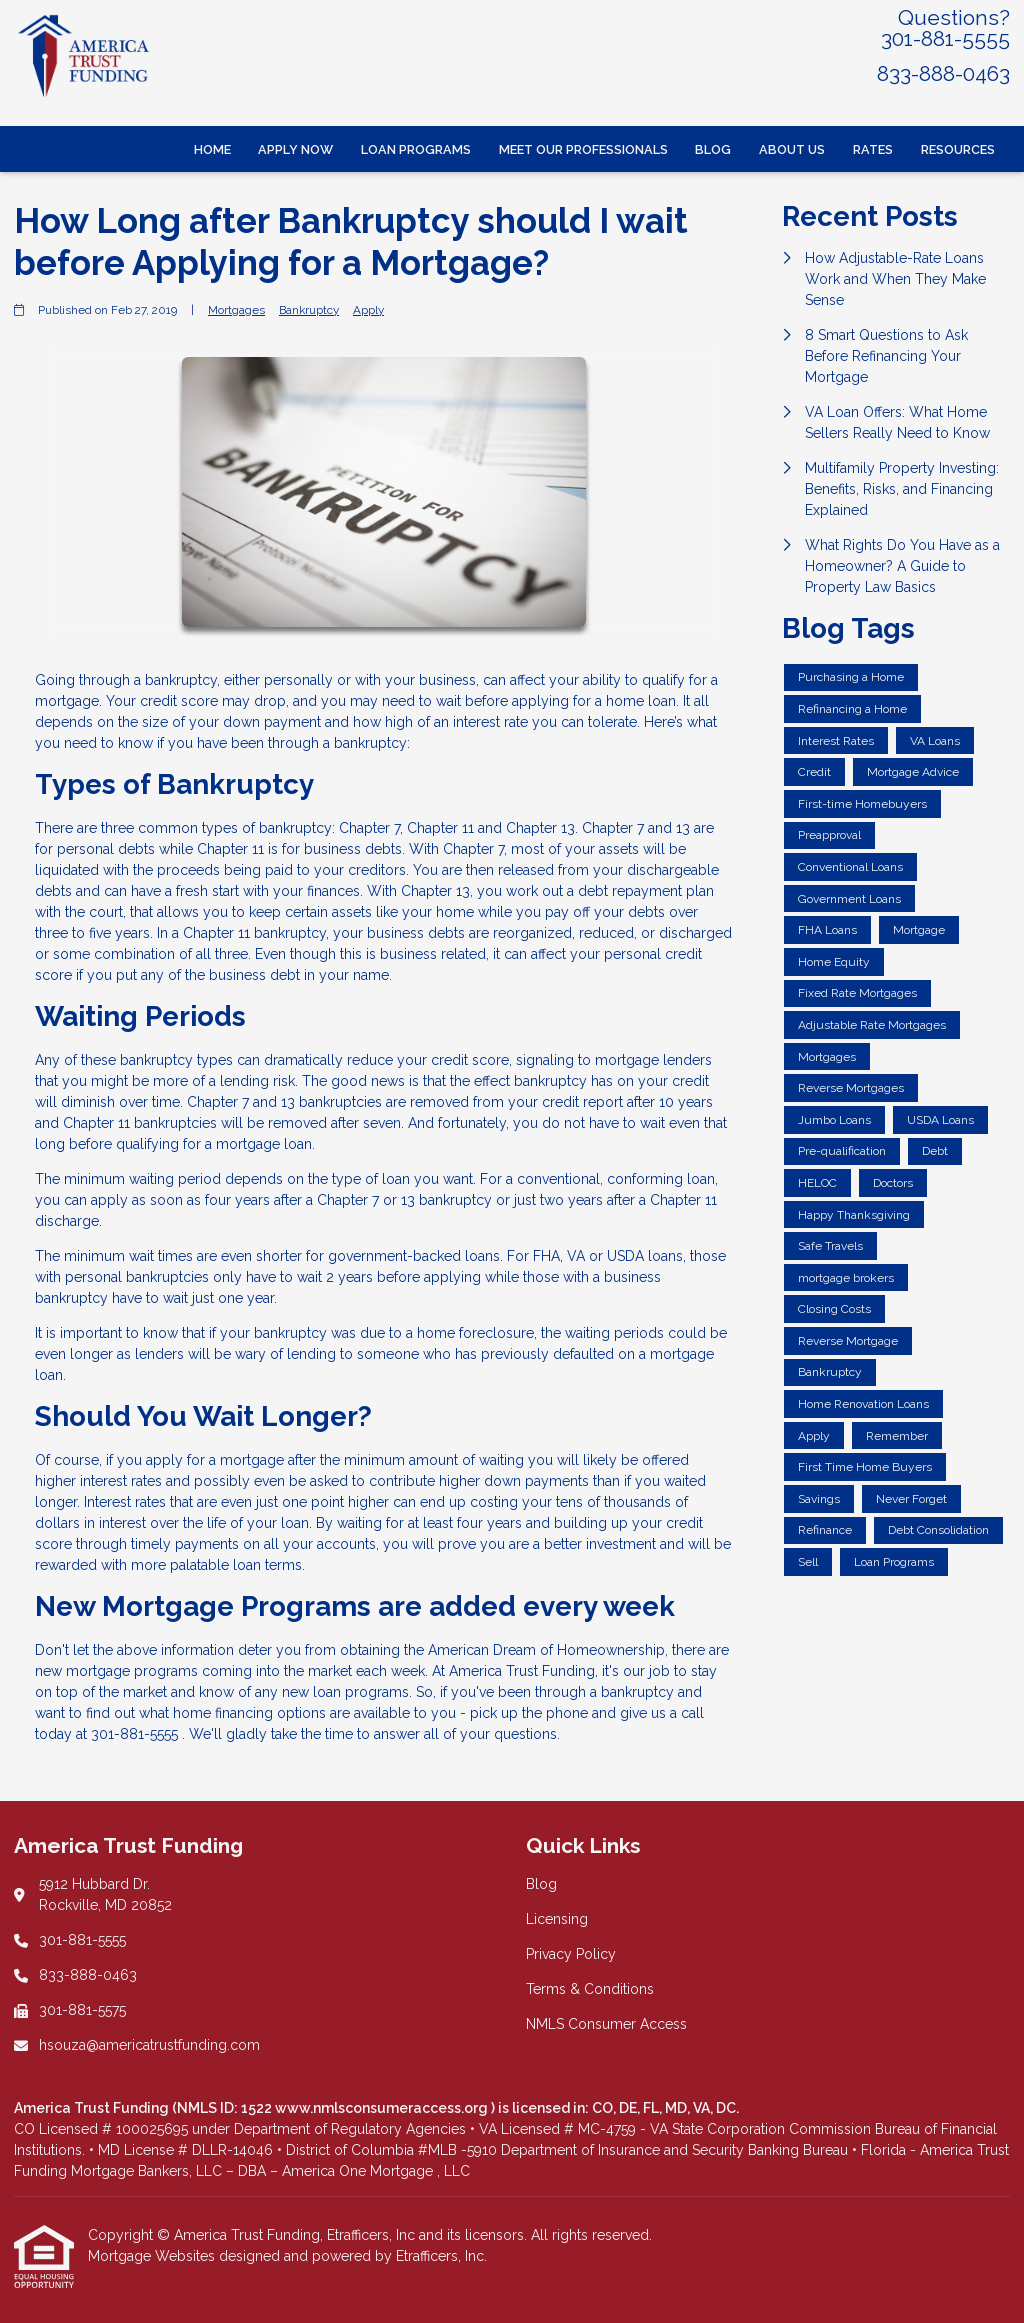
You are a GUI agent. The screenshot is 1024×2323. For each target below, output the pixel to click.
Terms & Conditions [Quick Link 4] (590, 1989)
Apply (368, 310)
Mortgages (236, 310)
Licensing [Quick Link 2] (557, 1919)
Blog (713, 149)
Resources (958, 149)
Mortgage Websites (153, 2256)
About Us (792, 149)
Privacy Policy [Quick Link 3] (571, 1954)
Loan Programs (416, 149)
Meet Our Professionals (583, 149)
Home (212, 149)
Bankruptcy (309, 310)
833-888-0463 (943, 73)
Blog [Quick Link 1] (541, 1884)
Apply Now (295, 149)
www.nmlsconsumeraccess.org (383, 2108)
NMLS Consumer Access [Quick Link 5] (606, 2024)
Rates (873, 149)
